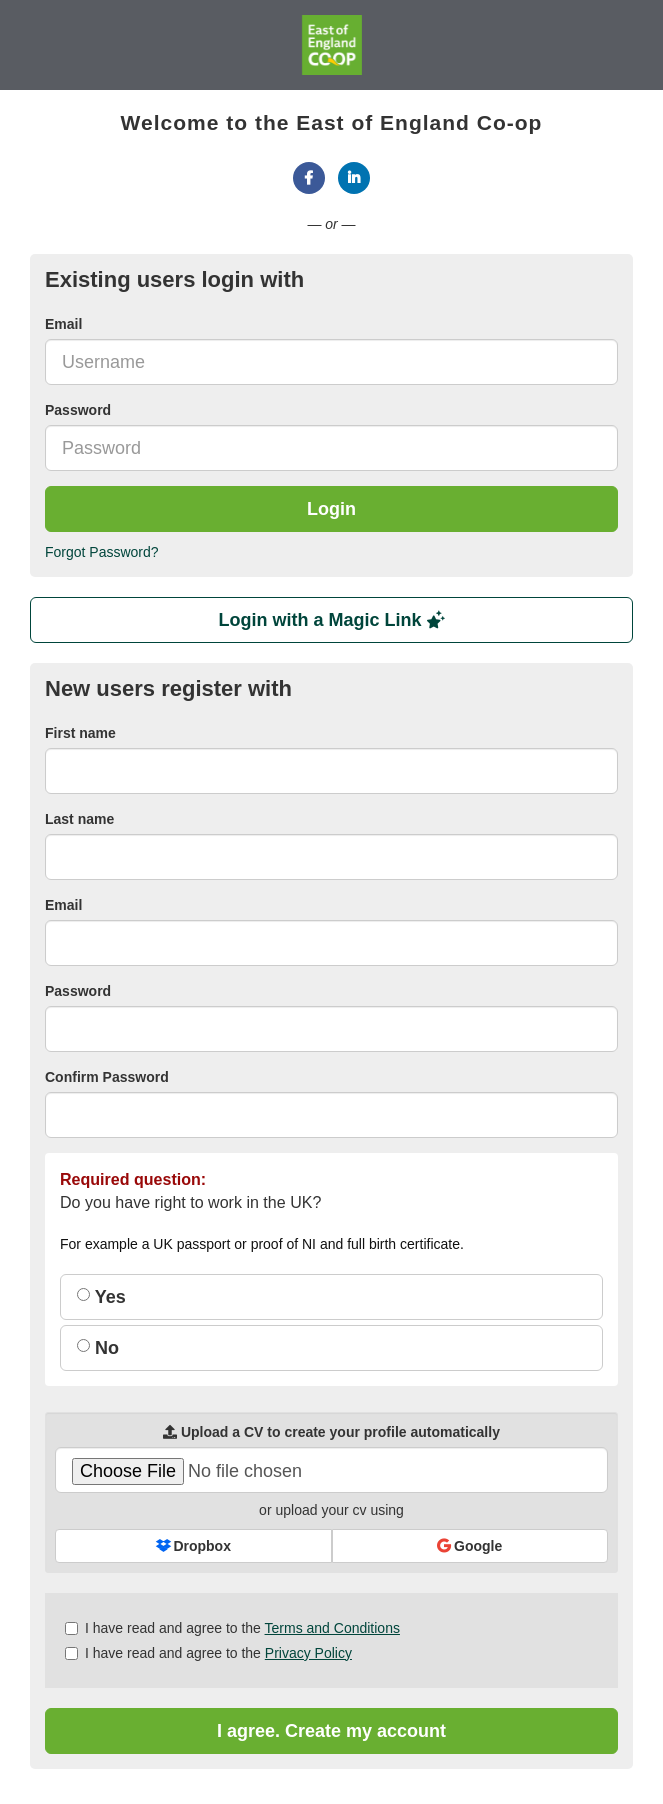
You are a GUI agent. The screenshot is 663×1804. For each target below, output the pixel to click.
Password (78, 410)
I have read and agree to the (232, 1628)
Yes (101, 1297)
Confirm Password (107, 1077)
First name (80, 733)
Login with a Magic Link (331, 620)
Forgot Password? (102, 552)
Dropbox (193, 1546)
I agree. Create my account (331, 1731)
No (98, 1348)
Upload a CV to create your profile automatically (331, 1432)
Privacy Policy (308, 1653)
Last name (79, 819)
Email (63, 324)
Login (331, 509)
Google (469, 1546)
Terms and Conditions (332, 1628)
